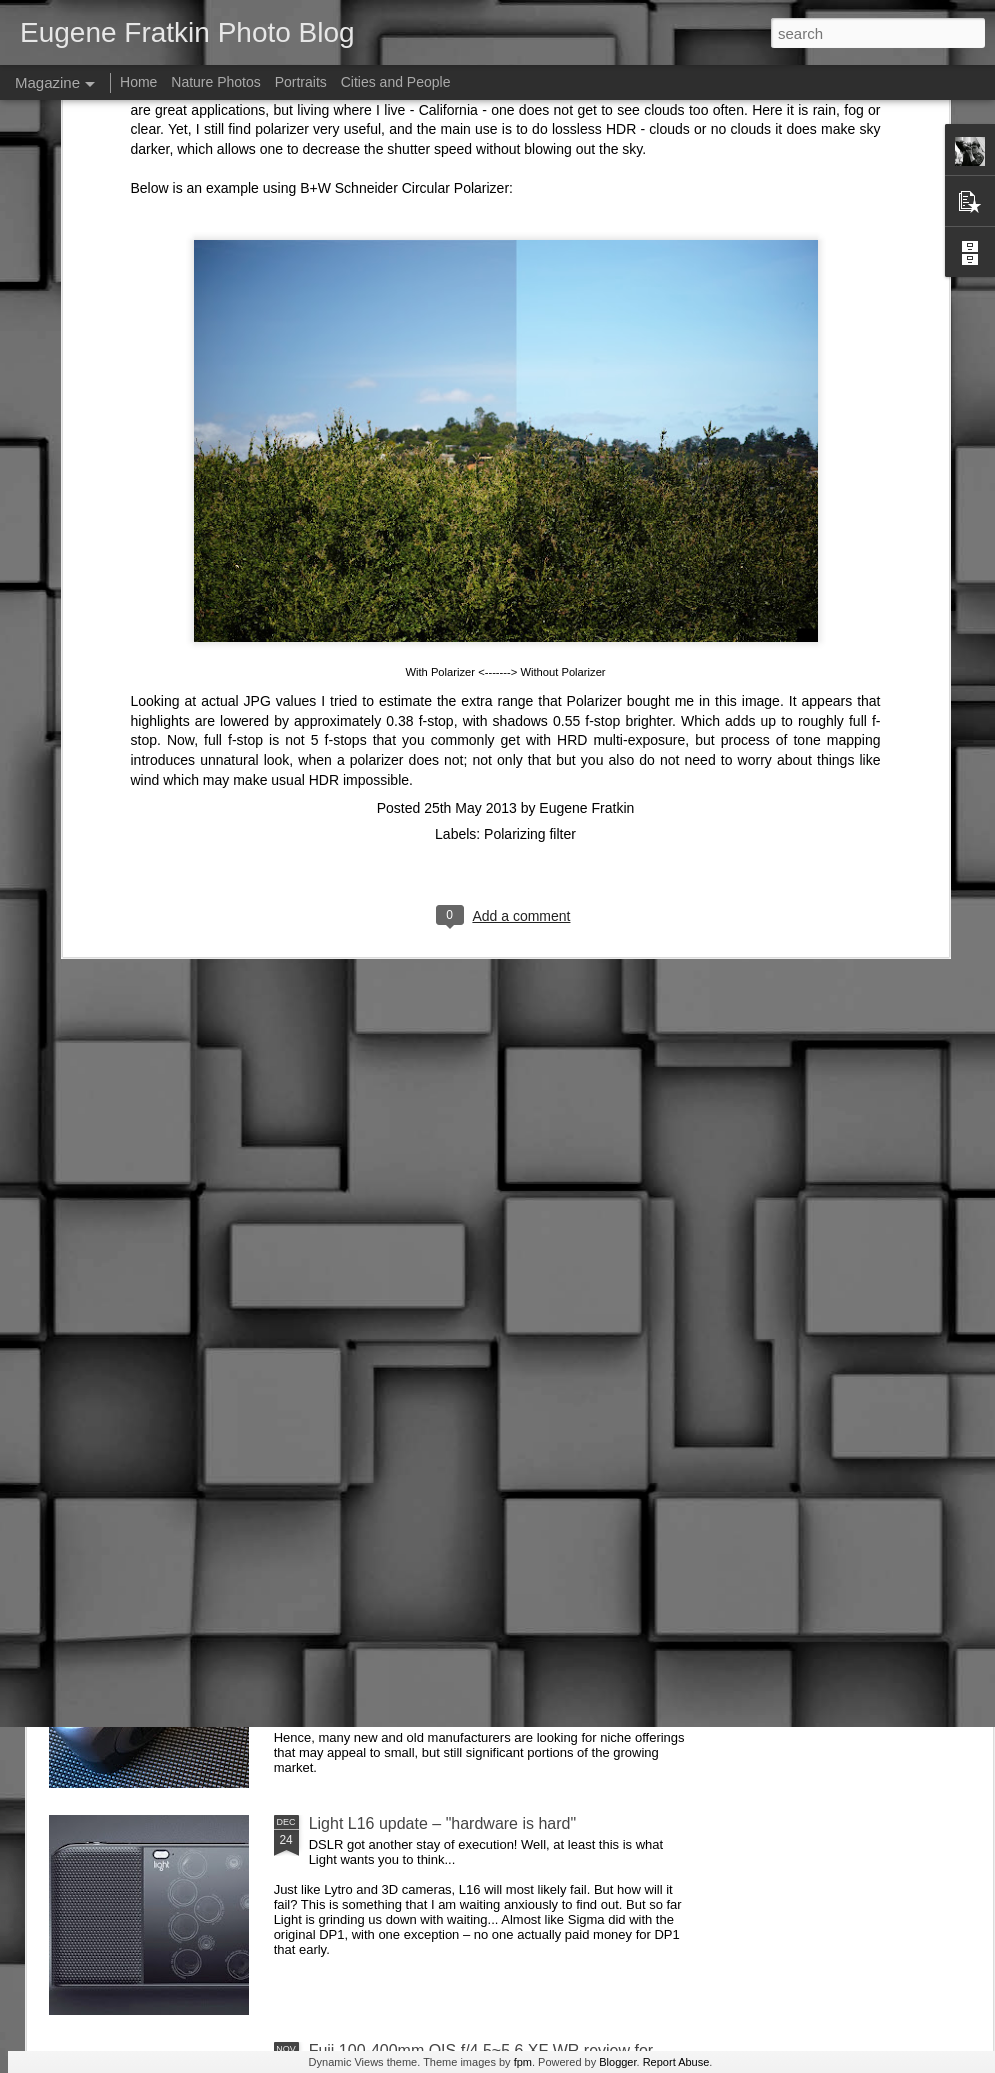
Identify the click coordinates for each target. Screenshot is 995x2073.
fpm (523, 2062)
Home (138, 82)
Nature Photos (216, 82)
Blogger (617, 2062)
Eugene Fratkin (586, 448)
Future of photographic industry (419, 1369)
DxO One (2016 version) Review (424, 1596)
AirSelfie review (364, 1142)
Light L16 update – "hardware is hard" (443, 1823)
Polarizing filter (530, 474)
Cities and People (396, 82)
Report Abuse (676, 2062)
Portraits (301, 82)
